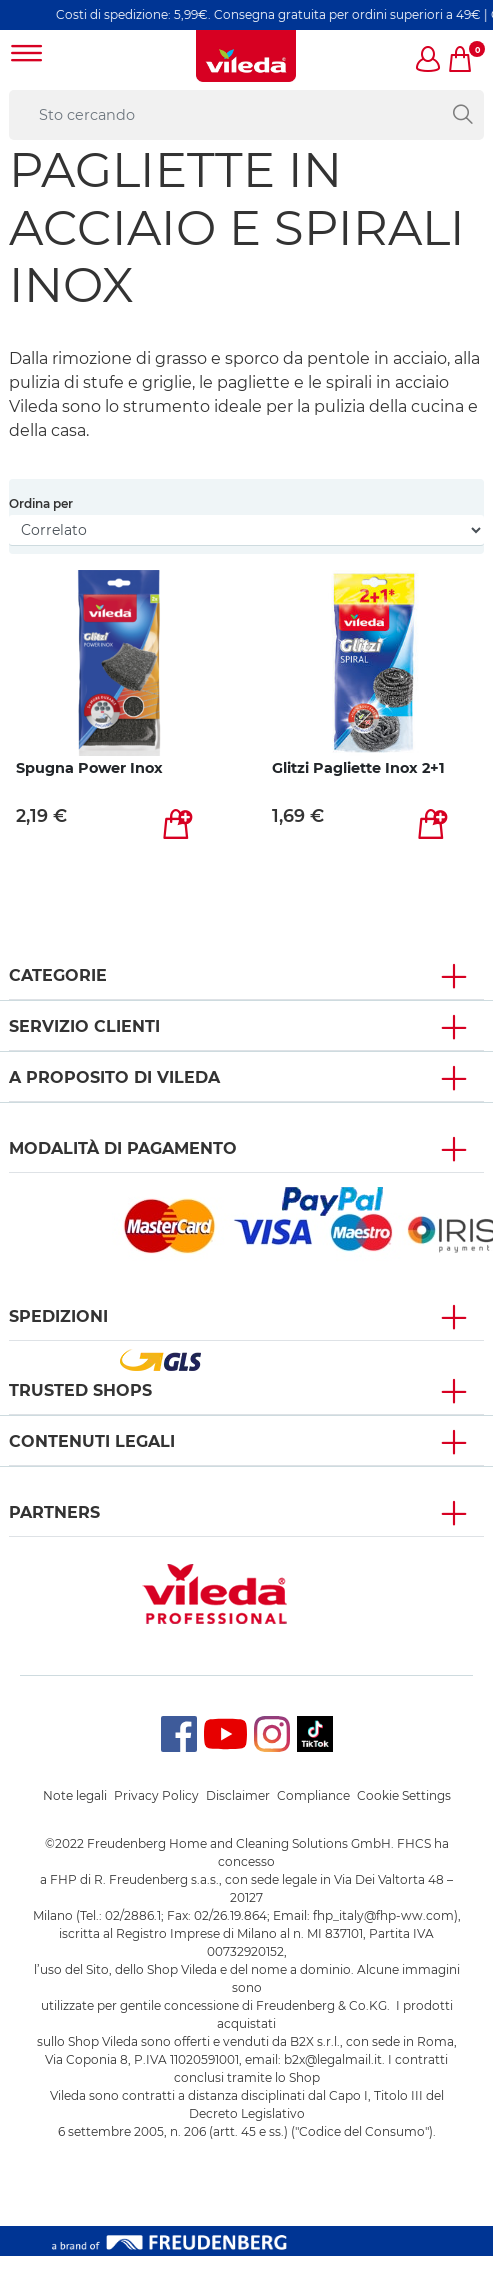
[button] (429, 61)
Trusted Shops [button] (80, 1390)
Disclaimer (238, 1795)
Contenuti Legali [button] (92, 1441)
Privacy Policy (156, 1795)
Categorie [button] (58, 975)
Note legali (75, 1795)
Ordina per (41, 503)
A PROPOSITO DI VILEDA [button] (114, 1077)
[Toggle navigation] (27, 55)
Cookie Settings (404, 1795)
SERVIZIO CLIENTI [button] (84, 1026)
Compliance (313, 1795)
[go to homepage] (246, 56)
